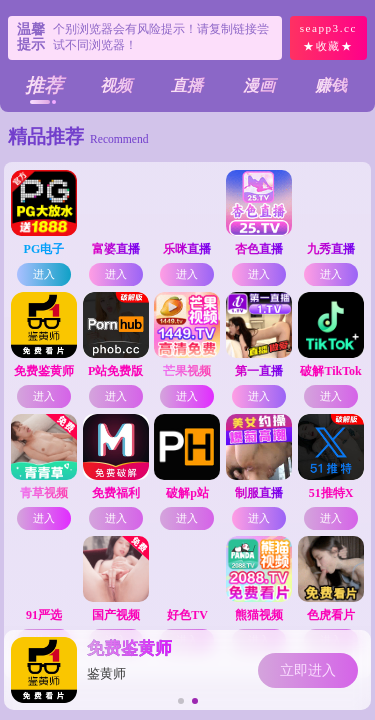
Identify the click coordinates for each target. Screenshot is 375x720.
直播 (187, 85)
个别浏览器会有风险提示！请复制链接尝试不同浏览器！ (161, 37)
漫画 (259, 85)
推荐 (44, 85)
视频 (116, 85)
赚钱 (331, 85)
